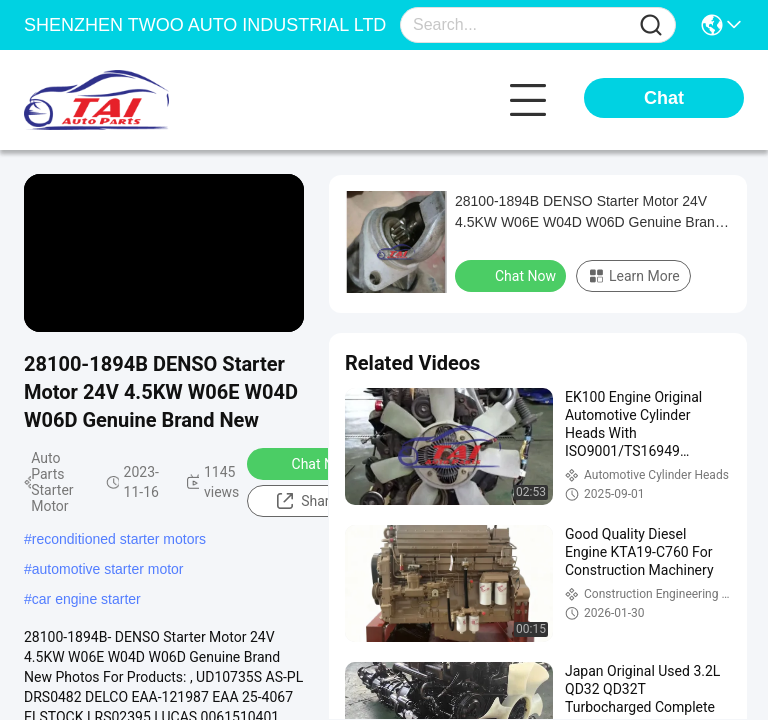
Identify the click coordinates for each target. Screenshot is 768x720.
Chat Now (309, 463)
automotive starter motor (108, 569)
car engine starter (86, 599)
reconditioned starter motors (119, 539)
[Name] (651, 25)
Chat (664, 98)
